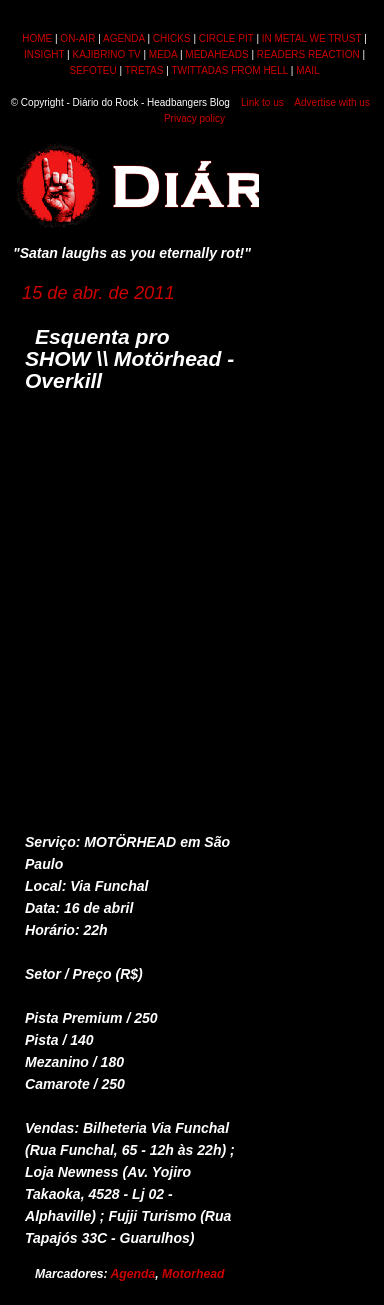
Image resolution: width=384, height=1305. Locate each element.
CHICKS (172, 38)
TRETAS (144, 70)
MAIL (307, 70)
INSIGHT (44, 54)
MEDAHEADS (216, 54)
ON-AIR (77, 38)
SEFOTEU (92, 70)
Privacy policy (194, 118)
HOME (37, 38)
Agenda (133, 1274)
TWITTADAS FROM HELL (229, 70)
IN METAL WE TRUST (312, 38)
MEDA (163, 54)
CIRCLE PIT (226, 38)
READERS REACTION (308, 54)
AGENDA (124, 38)
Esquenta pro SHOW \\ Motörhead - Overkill (129, 358)
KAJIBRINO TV (107, 54)
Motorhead (193, 1274)
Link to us (262, 102)
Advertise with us (332, 102)
